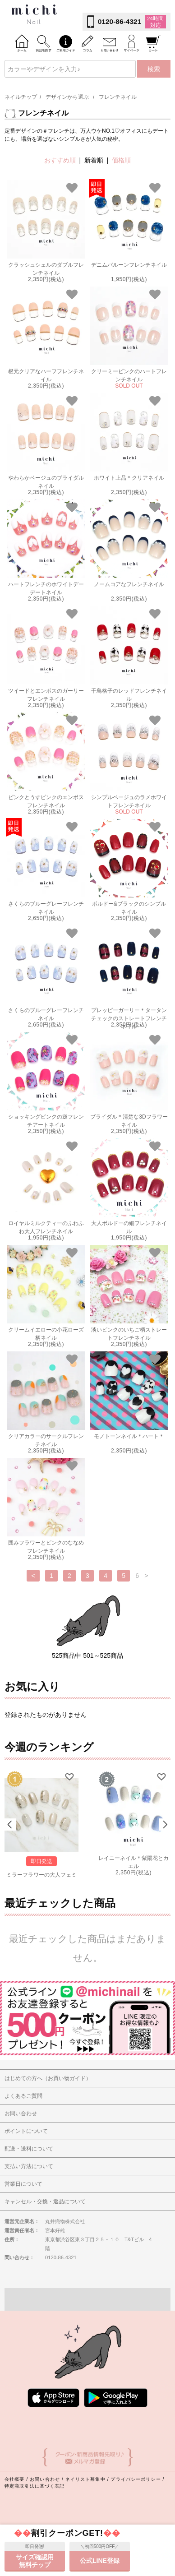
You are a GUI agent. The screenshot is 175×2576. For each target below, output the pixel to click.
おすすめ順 (60, 160)
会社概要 (14, 2496)
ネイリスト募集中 (85, 2496)
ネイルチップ (21, 97)
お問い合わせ (45, 2496)
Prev (10, 1833)
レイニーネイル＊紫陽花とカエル (133, 1861)
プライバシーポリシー (136, 2496)
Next (164, 1833)
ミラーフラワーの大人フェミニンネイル (41, 1878)
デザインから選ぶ (67, 97)
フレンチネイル (118, 97)
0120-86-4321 (120, 21)
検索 (153, 69)
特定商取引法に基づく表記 (34, 2503)
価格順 (121, 160)
